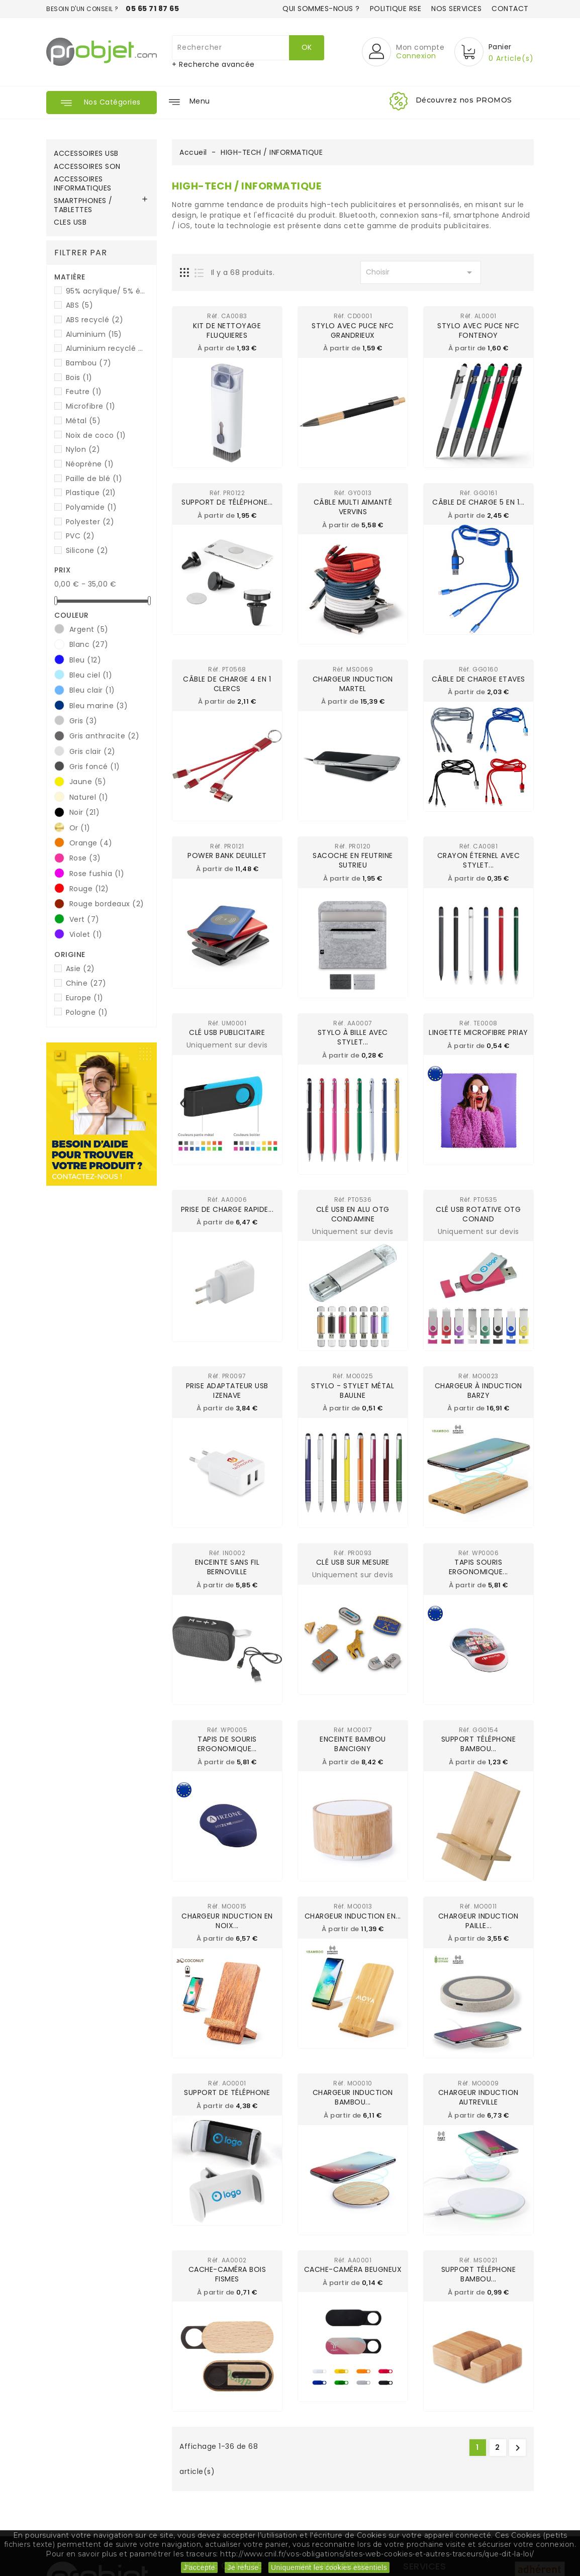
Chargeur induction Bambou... (353, 2096)
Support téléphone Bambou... (478, 1743)
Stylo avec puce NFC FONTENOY (478, 330)
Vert (84, 919)
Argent (89, 629)
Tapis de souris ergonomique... (227, 1743)
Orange (91, 843)
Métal (83, 421)
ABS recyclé (95, 320)
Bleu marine (98, 706)
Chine (86, 983)
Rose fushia (97, 874)
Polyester (90, 522)
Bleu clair (92, 690)
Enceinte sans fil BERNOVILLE (227, 1566)
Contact (510, 9)
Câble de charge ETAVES (478, 679)
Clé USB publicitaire (227, 1032)
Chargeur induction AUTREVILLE (478, 2096)
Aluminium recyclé (105, 348)
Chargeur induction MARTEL (353, 683)
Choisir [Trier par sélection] (420, 272)
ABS (79, 305)
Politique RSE (396, 9)
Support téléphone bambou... (478, 2272)
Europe (85, 998)
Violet (86, 934)
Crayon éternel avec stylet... (478, 860)
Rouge (89, 889)
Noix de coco (96, 435)
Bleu (85, 660)
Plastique (91, 493)
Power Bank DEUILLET (227, 855)
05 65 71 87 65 (152, 9)
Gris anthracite (104, 736)
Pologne (87, 1012)
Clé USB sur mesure (353, 1562)
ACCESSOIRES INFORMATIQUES (83, 184)
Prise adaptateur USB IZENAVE (227, 1389)
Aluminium (94, 334)
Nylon (83, 449)
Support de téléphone (227, 2091)
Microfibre (91, 406)
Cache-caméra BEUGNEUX (353, 2268)
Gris (83, 721)
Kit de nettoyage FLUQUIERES (227, 330)
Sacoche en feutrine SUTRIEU (353, 860)
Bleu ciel (91, 675)
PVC (80, 536)
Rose (85, 858)
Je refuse (242, 2567)
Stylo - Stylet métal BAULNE (352, 1389)
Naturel (89, 797)
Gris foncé (94, 766)
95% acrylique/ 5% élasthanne (105, 291)
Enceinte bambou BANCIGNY (353, 1743)
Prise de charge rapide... (227, 1208)
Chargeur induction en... (353, 1915)
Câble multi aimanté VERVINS (353, 507)
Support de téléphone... (227, 502)
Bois (79, 377)
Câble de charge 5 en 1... (478, 502)
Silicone (87, 550)
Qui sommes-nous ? (321, 9)
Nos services (456, 9)
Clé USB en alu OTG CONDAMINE (353, 1213)
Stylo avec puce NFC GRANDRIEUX (353, 330)
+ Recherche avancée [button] (213, 64)
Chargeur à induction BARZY (478, 1389)
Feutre (84, 392)
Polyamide (91, 507)
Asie (80, 969)
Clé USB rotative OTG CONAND (478, 1213)
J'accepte (199, 2567)
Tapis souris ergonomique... (478, 1566)
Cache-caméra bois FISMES (227, 2272)
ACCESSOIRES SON (87, 166)
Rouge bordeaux (106, 904)
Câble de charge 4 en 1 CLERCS (227, 683)
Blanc (89, 644)
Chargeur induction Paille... (478, 1919)
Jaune (88, 782)
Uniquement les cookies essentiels (329, 2567)
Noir (84, 812)
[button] (403, 51)
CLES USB (70, 222)
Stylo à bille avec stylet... (353, 1036)
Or (79, 828)
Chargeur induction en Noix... (227, 1919)
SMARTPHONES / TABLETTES (83, 206)
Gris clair (92, 751)
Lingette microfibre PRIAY (478, 1032)
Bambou (89, 363)
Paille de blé (94, 478)
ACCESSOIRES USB (86, 153)
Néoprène (90, 464)
